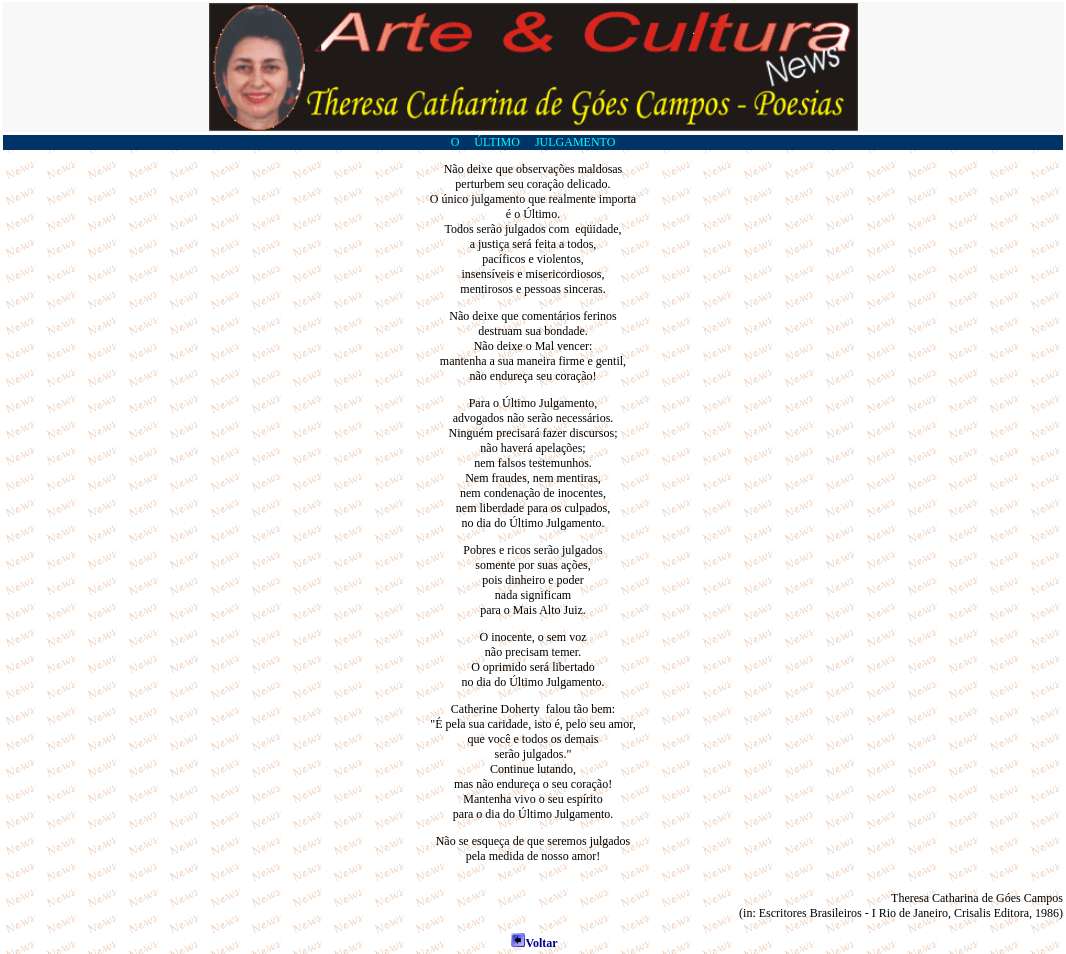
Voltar (534, 943)
